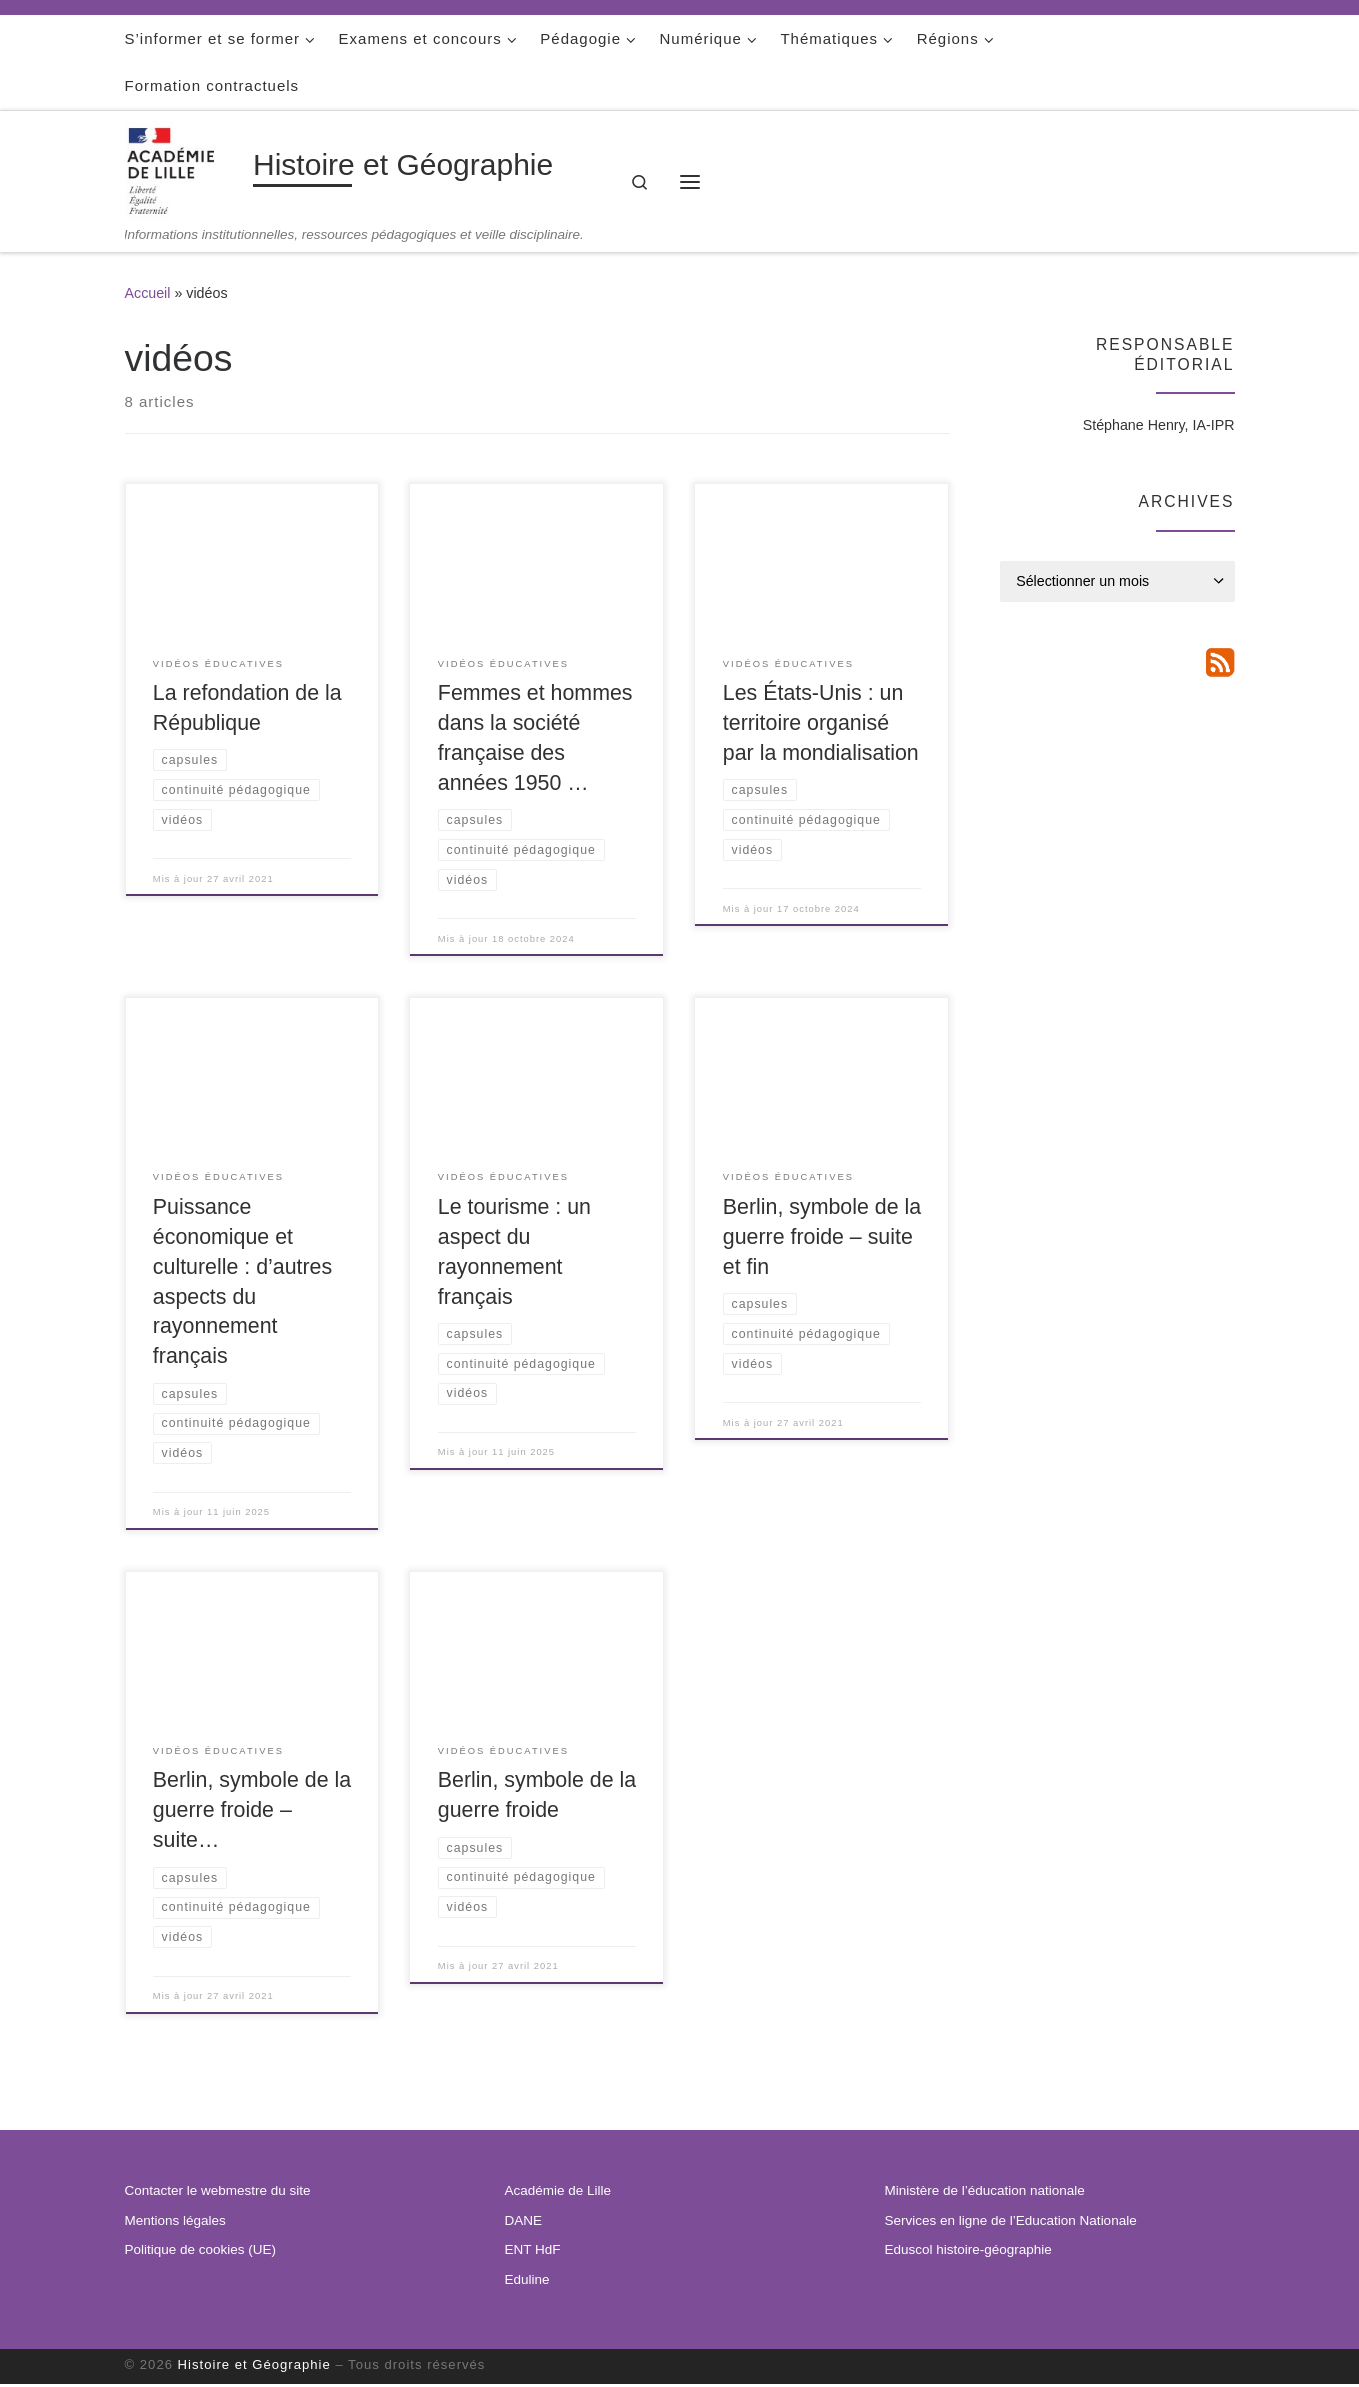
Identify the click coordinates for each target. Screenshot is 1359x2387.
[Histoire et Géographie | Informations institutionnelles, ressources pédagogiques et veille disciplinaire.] (186, 168)
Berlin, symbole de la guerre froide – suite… (252, 1812)
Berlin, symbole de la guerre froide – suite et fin (822, 1238)
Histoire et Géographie (254, 2367)
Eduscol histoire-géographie (968, 2252)
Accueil (148, 293)
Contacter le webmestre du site (218, 2193)
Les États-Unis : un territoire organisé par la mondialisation (821, 723)
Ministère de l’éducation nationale (985, 2193)
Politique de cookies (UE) (201, 2252)
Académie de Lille (558, 2193)
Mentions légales (175, 2222)
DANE (524, 2222)
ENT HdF (533, 2252)
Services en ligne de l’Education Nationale (1011, 2222)
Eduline (527, 2281)
